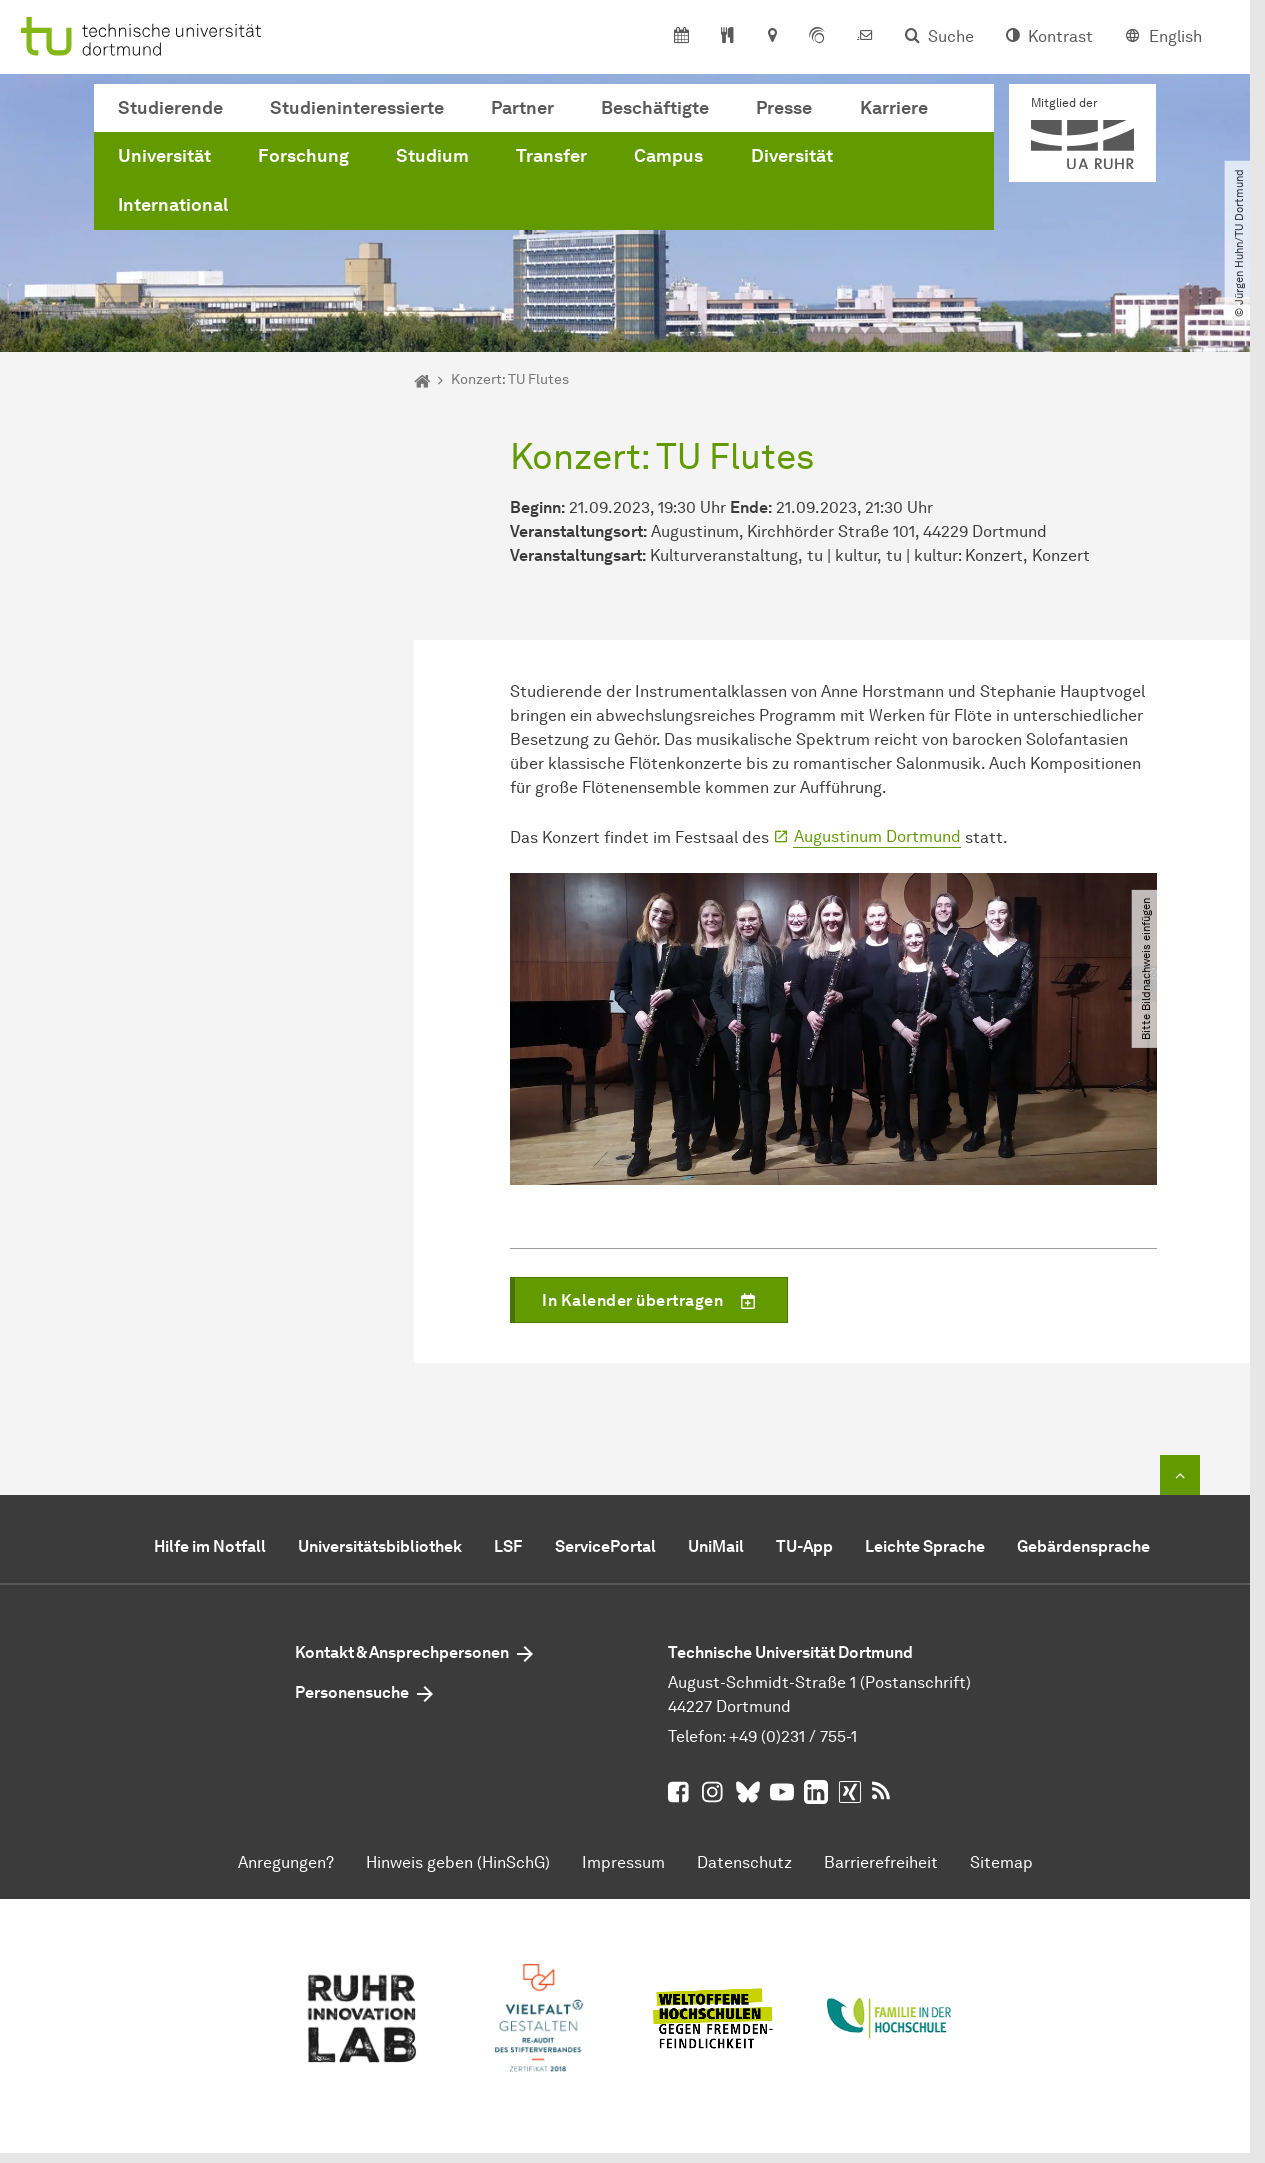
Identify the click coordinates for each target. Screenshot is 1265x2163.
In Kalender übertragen (664, 1303)
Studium (432, 156)
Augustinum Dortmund (877, 836)
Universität (164, 156)
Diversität (792, 156)
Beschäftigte (655, 108)
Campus (668, 156)
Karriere (894, 108)
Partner (522, 108)
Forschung (303, 156)
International (173, 205)
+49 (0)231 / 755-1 (793, 1736)
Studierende (170, 108)
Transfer (551, 156)
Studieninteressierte (357, 108)
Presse (784, 108)
